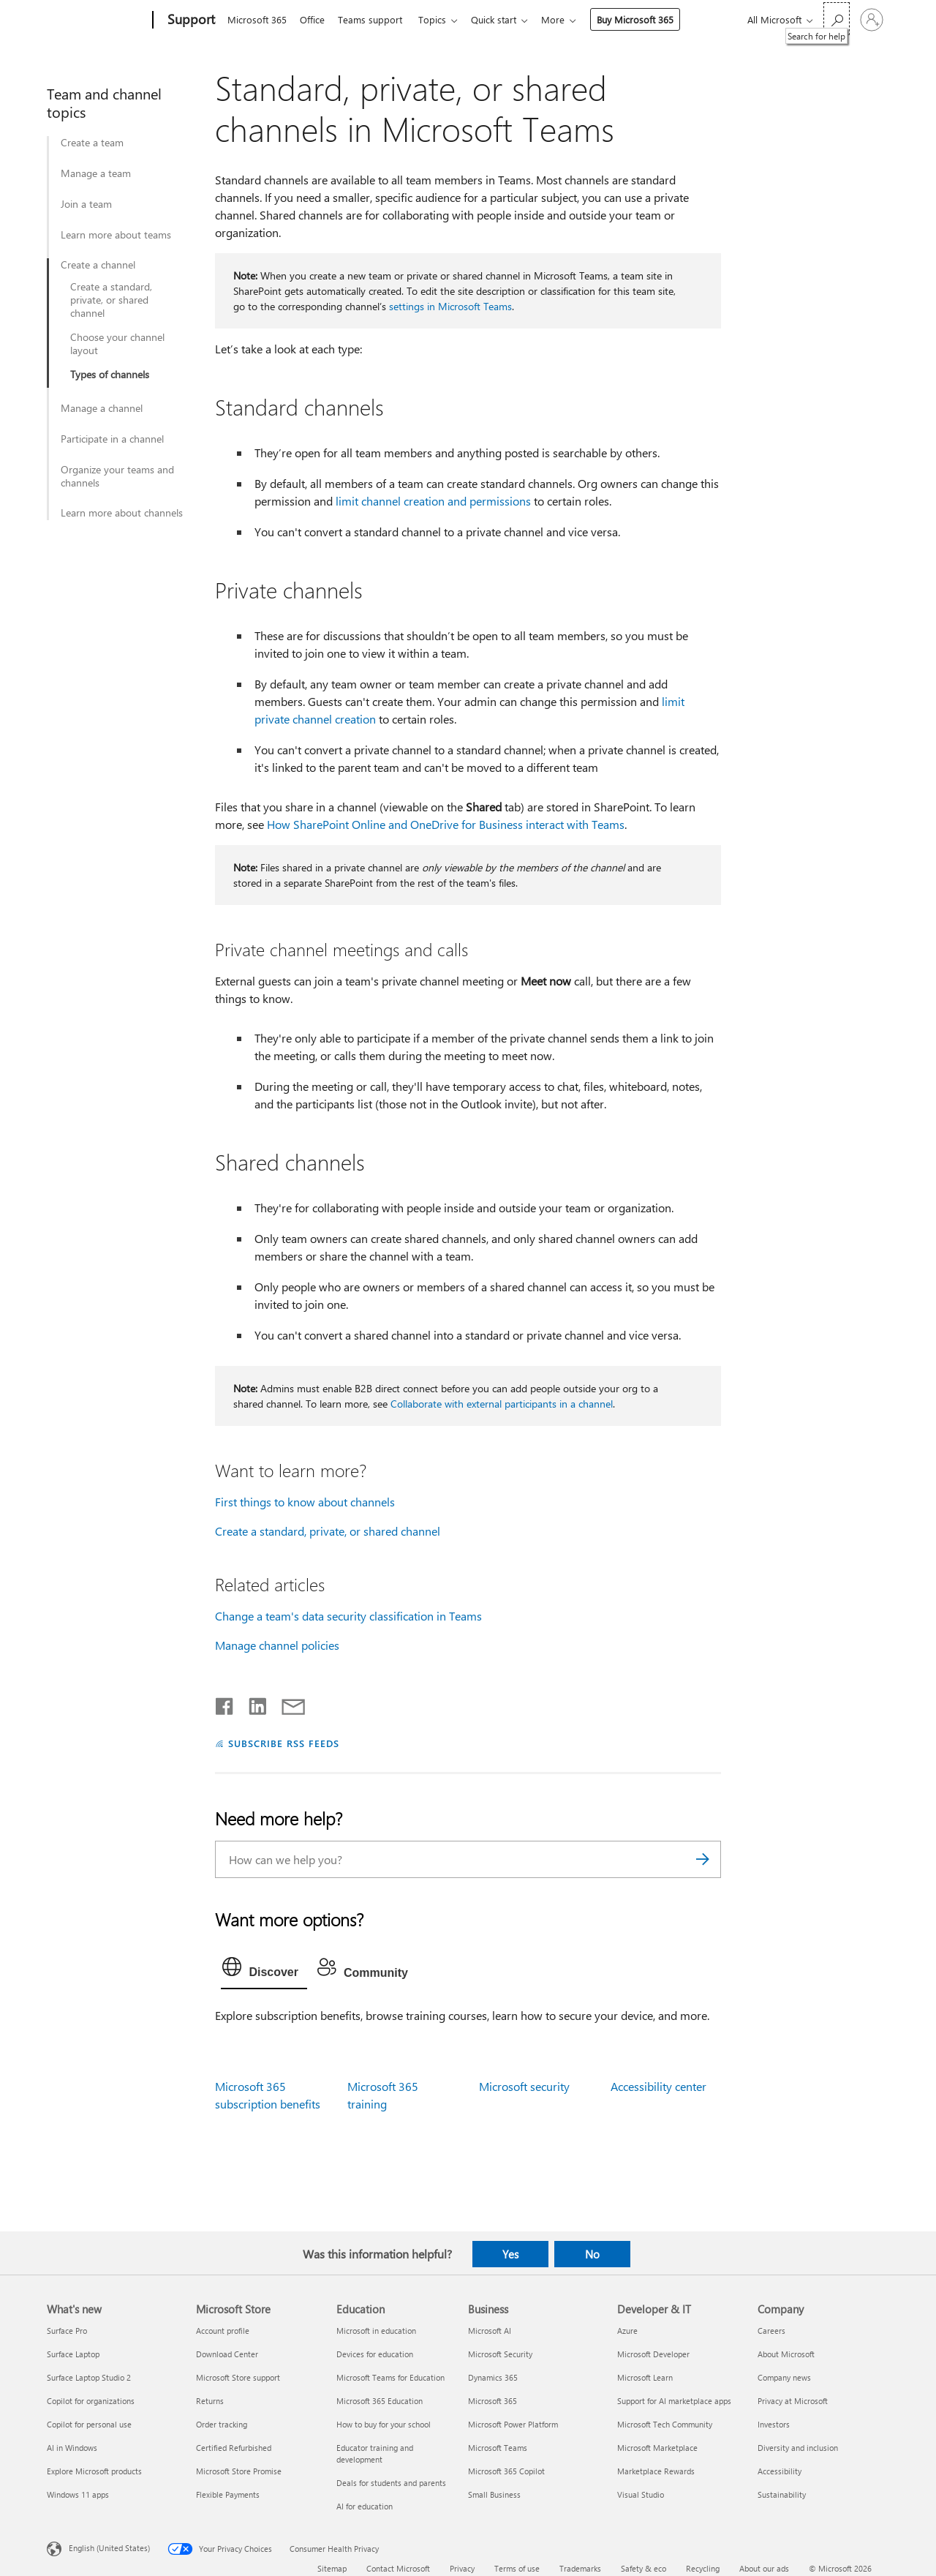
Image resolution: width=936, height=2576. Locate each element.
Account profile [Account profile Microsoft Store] (222, 2330)
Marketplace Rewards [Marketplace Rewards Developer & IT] (656, 2471)
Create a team (92, 142)
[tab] (264, 1970)
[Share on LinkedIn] (251, 1703)
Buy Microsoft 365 (649, 19)
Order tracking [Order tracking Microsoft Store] (221, 2424)
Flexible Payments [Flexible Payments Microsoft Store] (228, 2494)
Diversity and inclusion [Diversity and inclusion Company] (798, 2447)
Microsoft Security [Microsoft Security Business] (500, 2353)
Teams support (376, 19)
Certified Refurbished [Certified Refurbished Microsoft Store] (233, 2447)
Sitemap (332, 2568)
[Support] (189, 20)
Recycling (703, 2568)
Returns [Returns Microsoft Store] (210, 2400)
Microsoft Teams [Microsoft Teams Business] (497, 2447)
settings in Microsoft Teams (450, 306)
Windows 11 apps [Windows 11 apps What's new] (78, 2494)
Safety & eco (643, 2568)
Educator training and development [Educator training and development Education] (374, 2453)
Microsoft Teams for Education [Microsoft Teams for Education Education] (390, 2377)
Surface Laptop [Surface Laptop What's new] (73, 2353)
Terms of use (517, 2568)
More (567, 19)
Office (315, 19)
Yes (510, 2254)
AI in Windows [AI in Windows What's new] (72, 2447)
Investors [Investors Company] (774, 2424)
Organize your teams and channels (117, 476)
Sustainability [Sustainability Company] (782, 2494)
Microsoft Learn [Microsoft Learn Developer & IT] (645, 2377)
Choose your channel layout (117, 344)
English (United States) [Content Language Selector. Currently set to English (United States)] (109, 2547)
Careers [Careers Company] (771, 2330)
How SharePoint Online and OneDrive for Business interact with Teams (445, 824)
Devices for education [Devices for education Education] (374, 2353)
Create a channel (98, 264)
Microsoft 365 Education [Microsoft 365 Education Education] (379, 2400)
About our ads (764, 2568)
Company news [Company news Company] (784, 2377)
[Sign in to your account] (871, 19)
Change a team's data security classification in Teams (348, 1615)
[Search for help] (836, 18)
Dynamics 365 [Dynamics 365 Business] (493, 2377)
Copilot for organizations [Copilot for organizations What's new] (91, 2400)
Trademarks (580, 2568)
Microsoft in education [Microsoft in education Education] (376, 2330)
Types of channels (109, 374)
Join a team (86, 204)
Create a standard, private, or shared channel (111, 300)
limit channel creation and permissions (433, 500)
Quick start (505, 19)
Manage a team (96, 173)
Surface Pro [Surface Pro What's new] (67, 2330)
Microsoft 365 (257, 19)
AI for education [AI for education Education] (364, 2506)
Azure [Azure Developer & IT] (627, 2330)
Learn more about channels (122, 512)
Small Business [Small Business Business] (494, 2494)
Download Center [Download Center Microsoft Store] (227, 2353)
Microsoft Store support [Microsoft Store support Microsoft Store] (238, 2377)
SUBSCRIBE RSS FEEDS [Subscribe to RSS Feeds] (283, 1743)
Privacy (462, 2568)
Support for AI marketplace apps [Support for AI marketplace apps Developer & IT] (674, 2400)
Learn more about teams (116, 234)
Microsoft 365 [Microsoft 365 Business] (492, 2400)
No (592, 2254)
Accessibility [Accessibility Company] (779, 2471)
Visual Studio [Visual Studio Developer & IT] (640, 2494)
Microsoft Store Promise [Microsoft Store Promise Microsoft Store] (239, 2471)
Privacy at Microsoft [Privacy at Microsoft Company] (793, 2400)
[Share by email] (286, 1703)
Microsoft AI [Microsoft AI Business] (489, 2330)
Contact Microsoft (398, 2568)
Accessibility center (658, 2086)
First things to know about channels (305, 1501)
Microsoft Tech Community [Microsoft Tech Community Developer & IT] (664, 2424)
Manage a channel (102, 408)
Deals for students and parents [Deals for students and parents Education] (391, 2482)
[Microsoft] (97, 20)
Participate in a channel (112, 439)
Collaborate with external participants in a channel (501, 1404)
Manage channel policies (277, 1645)
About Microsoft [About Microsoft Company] (786, 2353)
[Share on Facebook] (225, 1703)
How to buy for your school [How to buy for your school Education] (383, 2424)
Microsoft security (524, 2086)
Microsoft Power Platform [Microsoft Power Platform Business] (513, 2424)
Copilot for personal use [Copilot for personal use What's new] (89, 2424)
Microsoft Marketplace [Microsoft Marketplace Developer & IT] (657, 2447)
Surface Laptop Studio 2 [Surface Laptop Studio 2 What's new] (89, 2377)
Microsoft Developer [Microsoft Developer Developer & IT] (653, 2353)
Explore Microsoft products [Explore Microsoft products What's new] (94, 2471)
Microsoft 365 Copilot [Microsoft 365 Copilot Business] (506, 2471)
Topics (441, 19)
